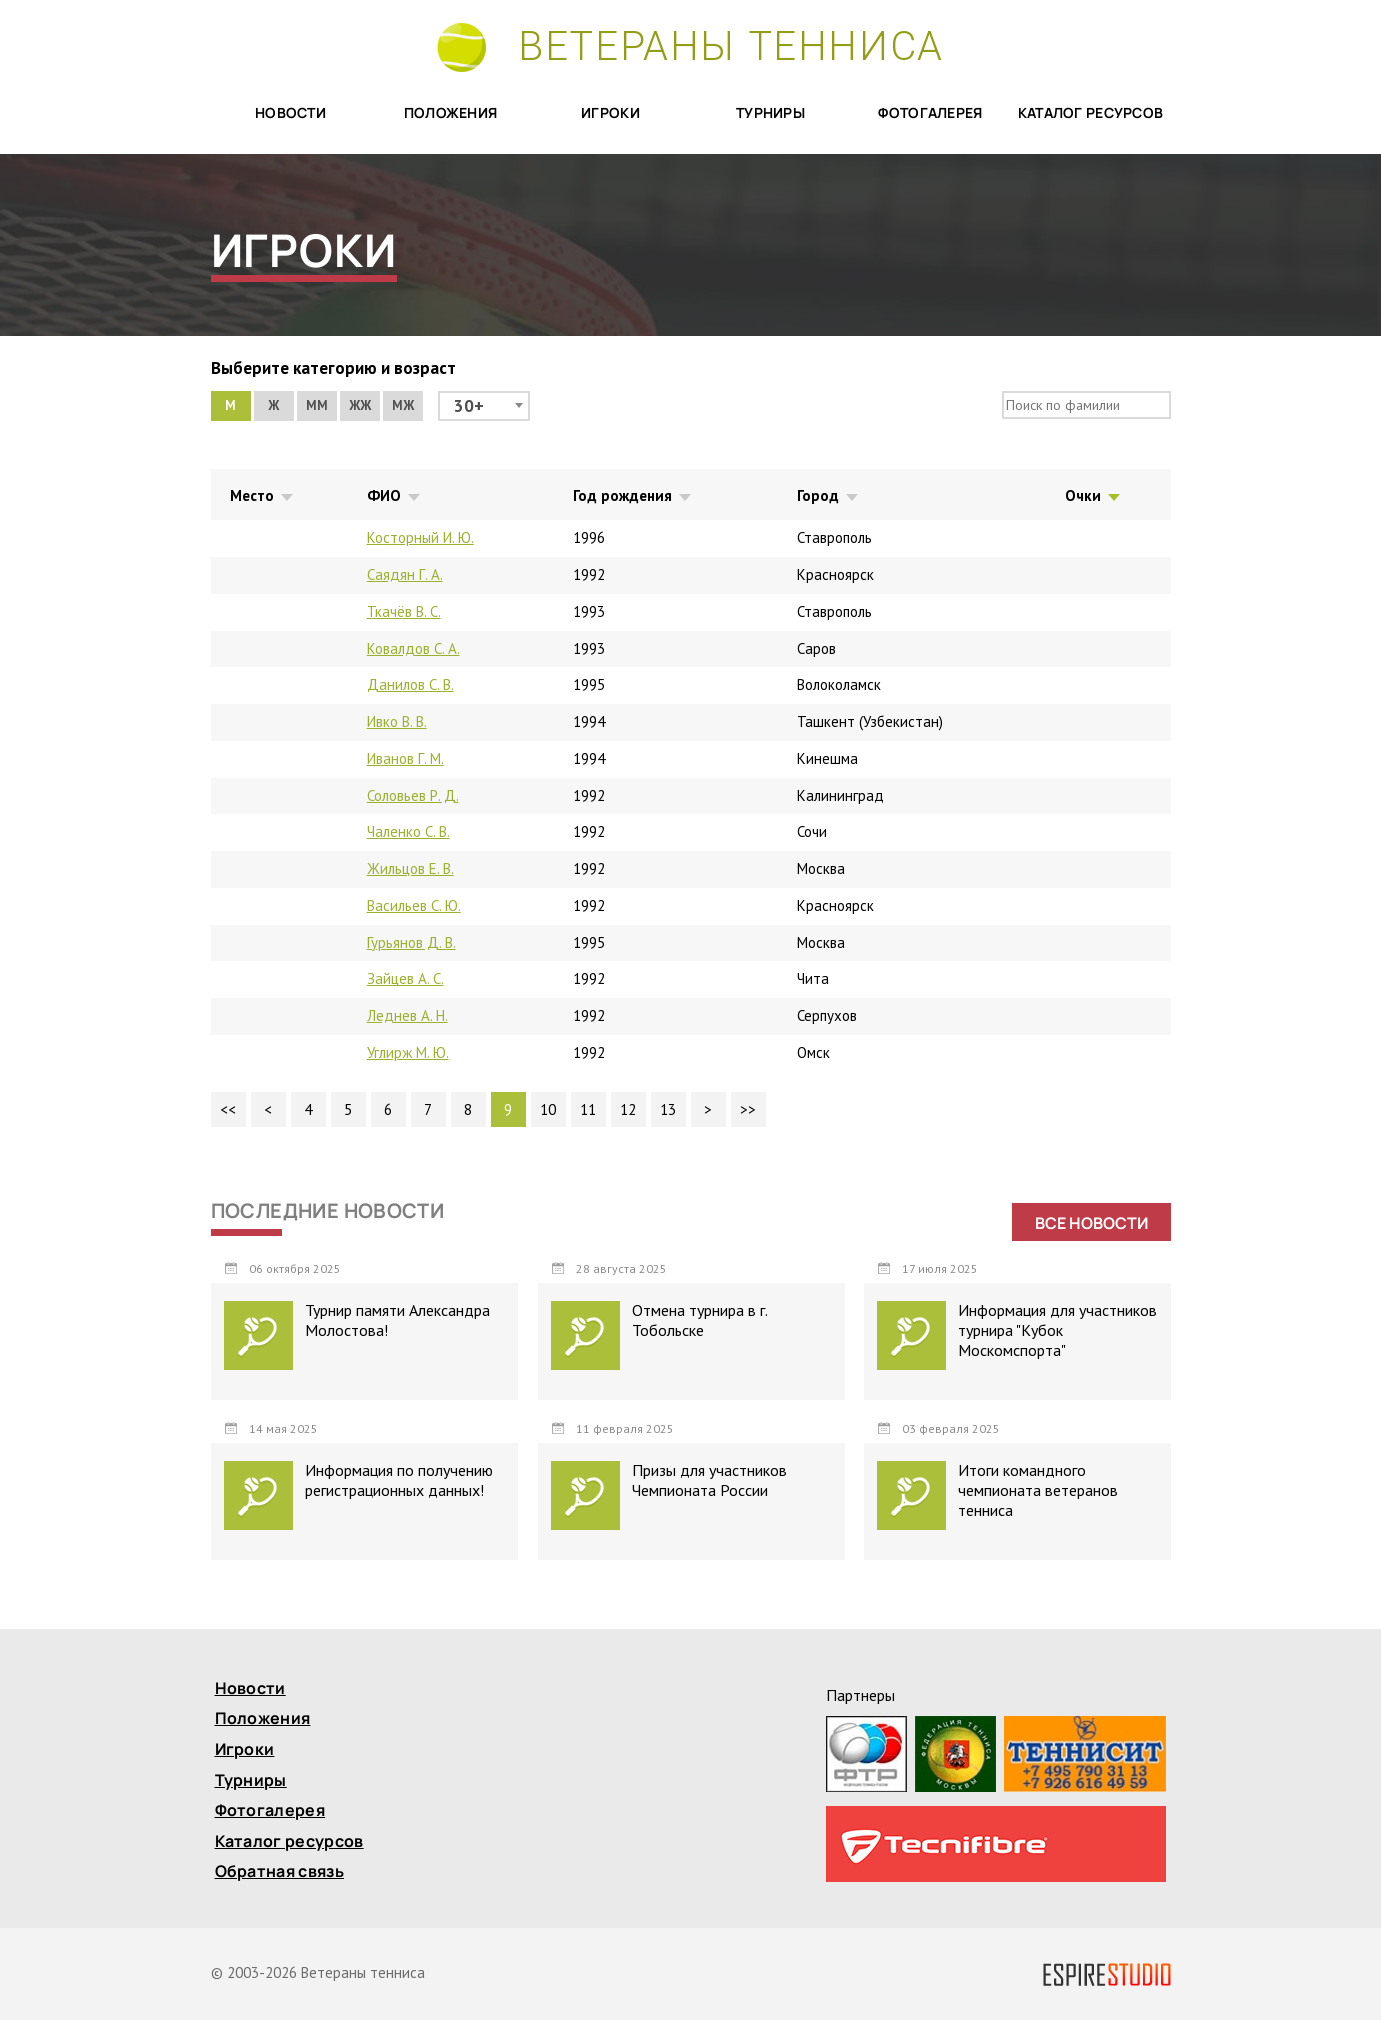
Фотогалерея (930, 113)
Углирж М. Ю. (408, 1052)
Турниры (770, 113)
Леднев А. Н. (407, 1015)
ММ (317, 405)
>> (748, 1109)
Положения (451, 113)
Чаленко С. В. (408, 831)
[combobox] (484, 406)
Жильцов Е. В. (410, 868)
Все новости (1091, 1223)
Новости (290, 113)
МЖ (403, 405)
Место (252, 495)
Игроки (610, 113)
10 (548, 1109)
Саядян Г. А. (405, 574)
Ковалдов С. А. (413, 648)
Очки (1083, 495)
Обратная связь (279, 1872)
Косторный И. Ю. (420, 537)
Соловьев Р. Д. (413, 795)
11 (588, 1109)
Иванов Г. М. (405, 758)
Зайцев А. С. (405, 978)
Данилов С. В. (410, 684)
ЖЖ (360, 405)
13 (668, 1109)
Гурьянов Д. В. (411, 942)
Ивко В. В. (397, 721)
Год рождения (622, 495)
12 (628, 1109)
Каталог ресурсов (1090, 113)
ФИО (384, 495)
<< (228, 1109)
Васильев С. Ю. (414, 905)
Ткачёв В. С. (404, 611)
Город (818, 495)
